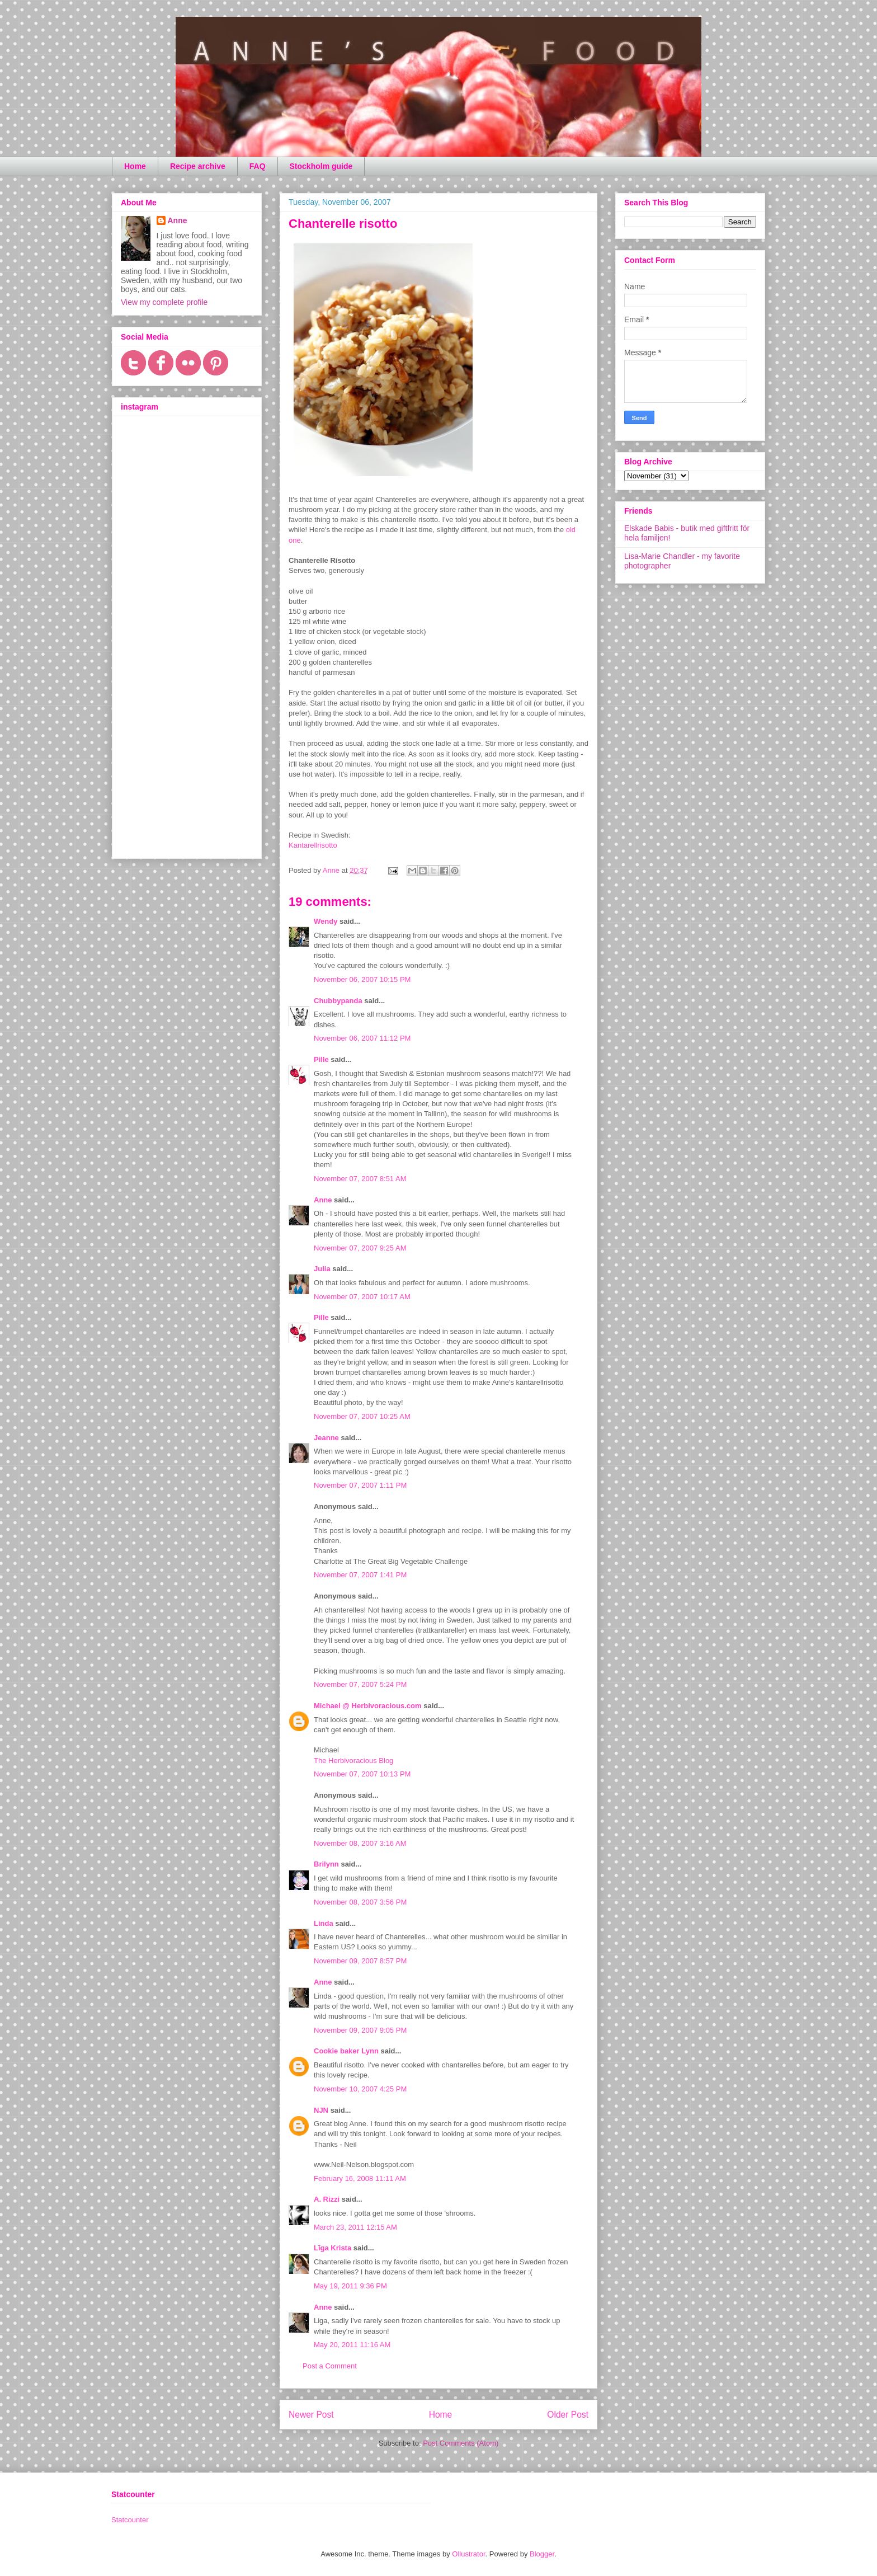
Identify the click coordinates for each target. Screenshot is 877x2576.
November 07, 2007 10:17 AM (362, 1296)
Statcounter (130, 2520)
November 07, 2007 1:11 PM (360, 1485)
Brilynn (326, 1864)
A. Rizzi (327, 2199)
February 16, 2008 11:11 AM (360, 2178)
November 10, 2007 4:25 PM (360, 2089)
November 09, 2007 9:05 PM (360, 2030)
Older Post (567, 2414)
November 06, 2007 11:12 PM (362, 1038)
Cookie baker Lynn (346, 2051)
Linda (323, 1923)
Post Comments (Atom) (460, 2443)
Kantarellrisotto (313, 845)
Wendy (325, 921)
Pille (321, 1059)
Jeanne (326, 1437)
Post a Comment (330, 2366)
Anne (323, 1200)
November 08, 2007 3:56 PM (360, 1902)
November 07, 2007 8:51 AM (360, 1178)
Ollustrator (468, 2554)
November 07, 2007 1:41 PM (360, 1575)
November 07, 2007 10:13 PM (362, 1774)
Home (135, 166)
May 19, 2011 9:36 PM (350, 2286)
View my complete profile (164, 302)
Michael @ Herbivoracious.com (368, 1705)
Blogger (542, 2554)
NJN (321, 2110)
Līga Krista (332, 2248)
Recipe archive (197, 166)
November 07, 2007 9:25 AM (360, 1248)
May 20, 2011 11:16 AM (352, 2344)
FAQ (257, 166)
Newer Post (311, 2414)
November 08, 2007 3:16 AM (360, 1843)
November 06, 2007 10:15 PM (362, 979)
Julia (322, 1269)
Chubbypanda (338, 1000)
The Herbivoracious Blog (353, 1760)
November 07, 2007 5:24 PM (360, 1684)
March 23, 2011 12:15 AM (355, 2227)
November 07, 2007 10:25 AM (362, 1416)
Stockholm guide (321, 166)
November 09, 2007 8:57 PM (360, 1961)
